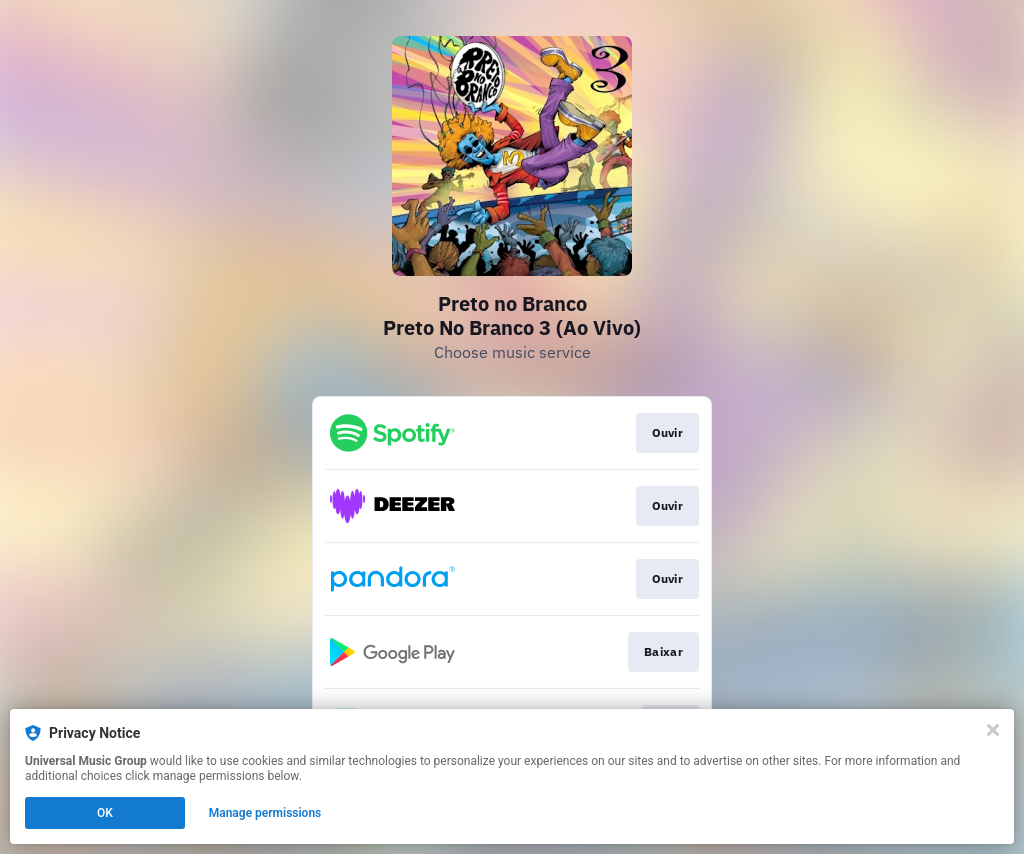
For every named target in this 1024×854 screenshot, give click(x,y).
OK (105, 813)
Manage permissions (265, 813)
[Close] (993, 730)
